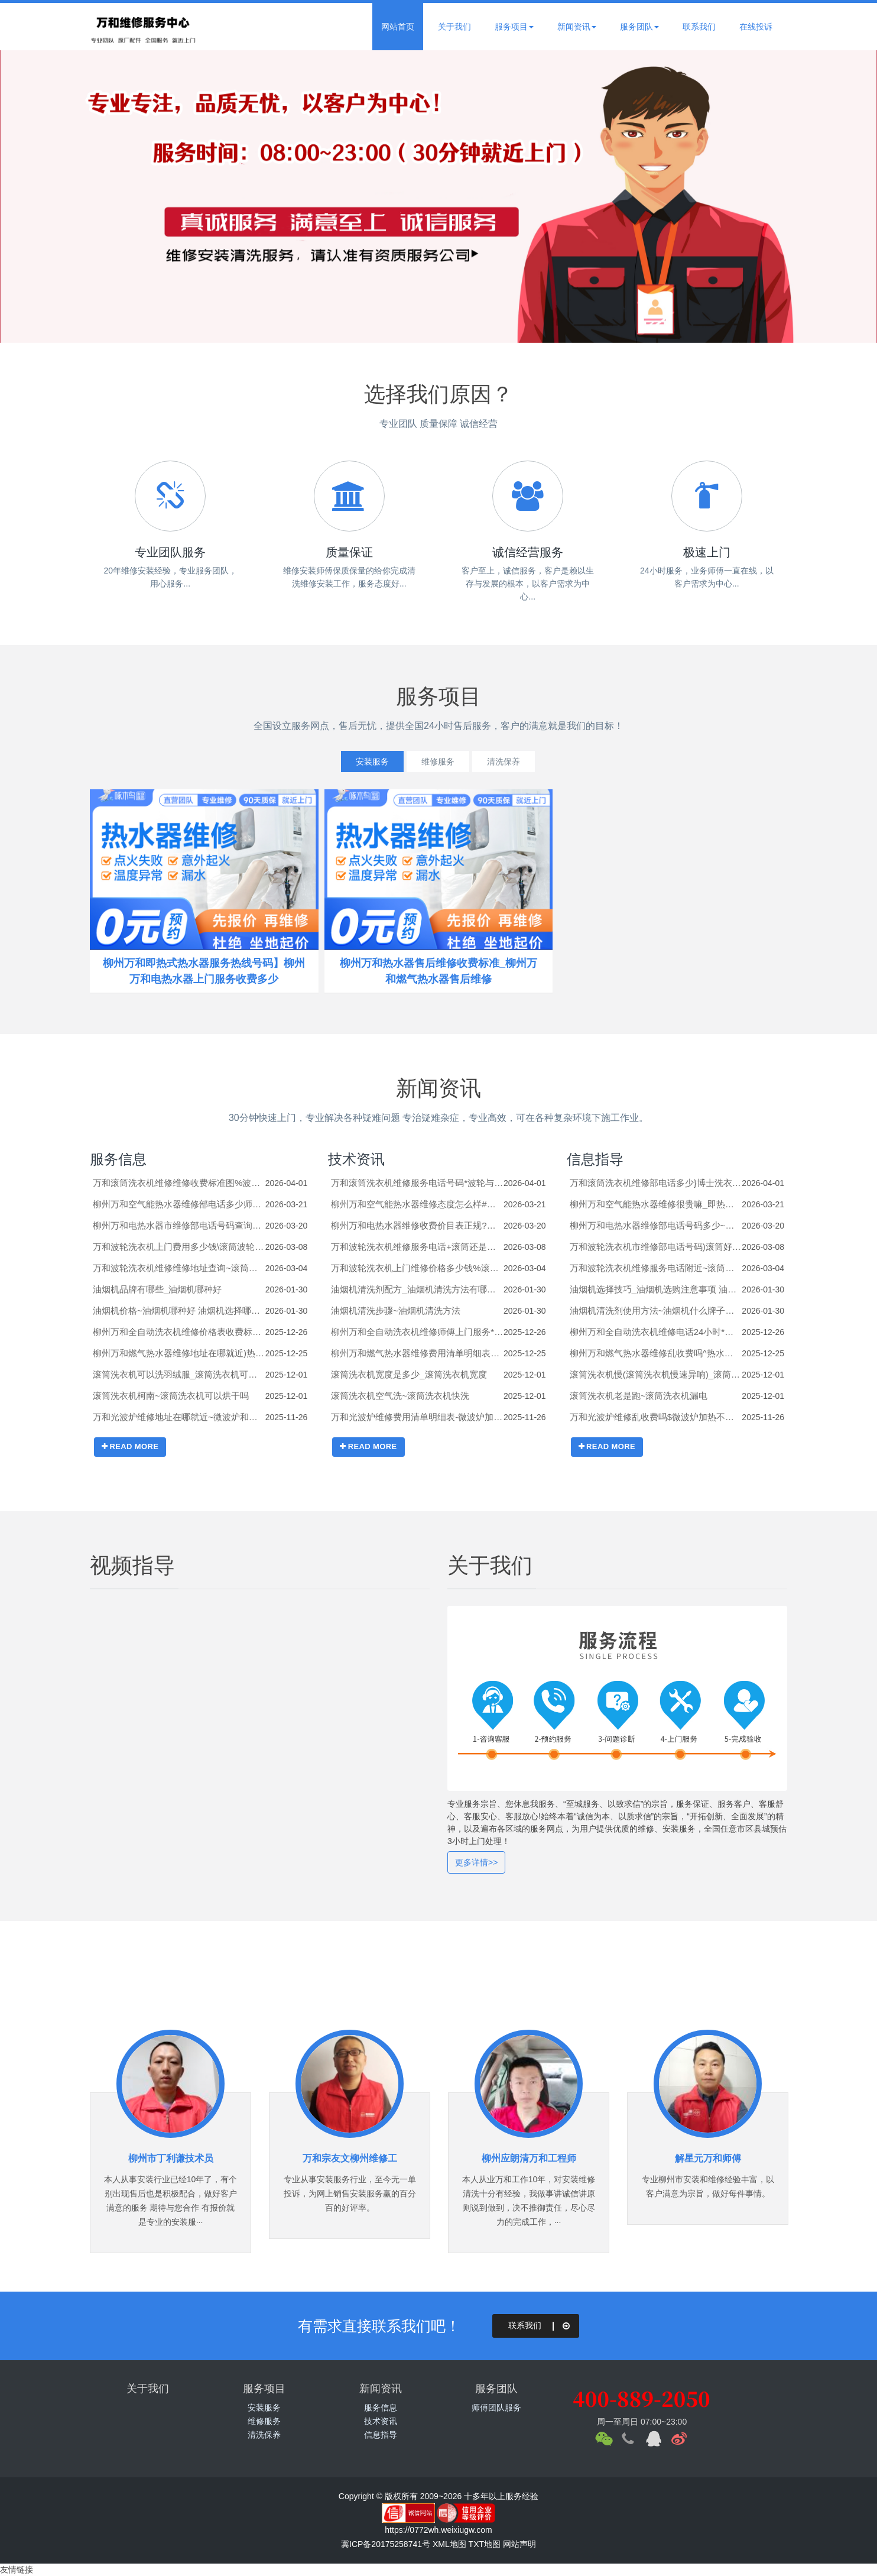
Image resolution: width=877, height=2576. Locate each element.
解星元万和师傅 (708, 2158)
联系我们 (699, 26)
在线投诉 (755, 26)
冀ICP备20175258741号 (385, 2544)
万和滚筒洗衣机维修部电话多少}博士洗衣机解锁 (656, 1183)
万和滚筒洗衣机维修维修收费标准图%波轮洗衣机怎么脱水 (179, 1183)
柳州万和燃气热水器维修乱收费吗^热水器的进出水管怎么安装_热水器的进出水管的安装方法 (656, 1353)
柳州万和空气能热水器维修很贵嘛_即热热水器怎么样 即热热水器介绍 (656, 1204)
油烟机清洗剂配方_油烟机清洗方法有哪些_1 (417, 1289)
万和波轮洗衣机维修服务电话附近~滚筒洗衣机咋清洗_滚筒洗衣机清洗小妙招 (656, 1268)
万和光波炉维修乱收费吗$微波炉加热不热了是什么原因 (656, 1417)
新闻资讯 (576, 26)
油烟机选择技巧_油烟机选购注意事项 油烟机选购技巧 (656, 1289)
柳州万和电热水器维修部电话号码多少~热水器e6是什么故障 (656, 1225)
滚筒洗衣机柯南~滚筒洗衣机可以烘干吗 (171, 1396)
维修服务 (437, 761)
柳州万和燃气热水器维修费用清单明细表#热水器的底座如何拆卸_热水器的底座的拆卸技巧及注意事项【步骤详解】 (417, 1353)
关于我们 (454, 26)
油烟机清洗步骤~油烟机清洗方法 (395, 1310)
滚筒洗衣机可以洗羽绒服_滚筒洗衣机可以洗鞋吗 (179, 1374)
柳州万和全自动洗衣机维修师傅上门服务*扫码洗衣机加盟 (417, 1332)
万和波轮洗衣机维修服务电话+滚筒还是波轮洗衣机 (417, 1247)
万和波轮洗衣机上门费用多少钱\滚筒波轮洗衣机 (179, 1247)
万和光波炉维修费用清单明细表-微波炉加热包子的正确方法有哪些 (417, 1417)
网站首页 (397, 26)
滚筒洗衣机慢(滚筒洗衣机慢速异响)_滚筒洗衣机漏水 (656, 1374)
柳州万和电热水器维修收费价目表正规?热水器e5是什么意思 (417, 1225)
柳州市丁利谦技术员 (170, 2158)
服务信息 (118, 1159)
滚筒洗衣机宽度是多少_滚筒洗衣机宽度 (408, 1374)
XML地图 (449, 2544)
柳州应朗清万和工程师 (529, 2158)
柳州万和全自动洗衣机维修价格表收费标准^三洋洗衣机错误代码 (179, 1332)
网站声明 (519, 2544)
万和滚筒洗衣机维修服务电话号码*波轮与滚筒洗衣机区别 (417, 1183)
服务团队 (639, 26)
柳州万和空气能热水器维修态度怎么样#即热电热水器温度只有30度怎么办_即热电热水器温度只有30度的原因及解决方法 (417, 1204)
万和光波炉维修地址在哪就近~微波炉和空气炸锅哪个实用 (179, 1417)
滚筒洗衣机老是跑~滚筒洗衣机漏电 (639, 1396)
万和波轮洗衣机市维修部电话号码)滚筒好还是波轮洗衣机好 (656, 1247)
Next (841, 196)
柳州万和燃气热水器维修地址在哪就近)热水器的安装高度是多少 (179, 1353)
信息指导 (595, 1159)
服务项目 (514, 26)
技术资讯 (356, 1159)
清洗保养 (510, 761)
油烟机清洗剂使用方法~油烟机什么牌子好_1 (656, 1310)
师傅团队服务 (496, 2407)
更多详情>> (476, 1862)
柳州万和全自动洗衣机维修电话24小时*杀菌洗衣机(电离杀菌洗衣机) (656, 1332)
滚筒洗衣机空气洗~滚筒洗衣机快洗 (400, 1396)
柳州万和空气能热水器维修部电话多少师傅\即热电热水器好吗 (179, 1204)
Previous (35, 196)
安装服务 (365, 761)
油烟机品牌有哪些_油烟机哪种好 (157, 1289)
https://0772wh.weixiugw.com (438, 2530)
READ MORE (130, 1446)
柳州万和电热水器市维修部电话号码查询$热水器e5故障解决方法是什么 (179, 1225)
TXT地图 (485, 2544)
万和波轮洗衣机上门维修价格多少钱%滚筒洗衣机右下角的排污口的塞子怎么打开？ (417, 1268)
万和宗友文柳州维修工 (350, 2158)
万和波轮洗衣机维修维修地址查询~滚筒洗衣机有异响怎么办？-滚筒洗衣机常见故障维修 (179, 1268)
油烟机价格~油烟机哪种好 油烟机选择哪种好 (179, 1310)
